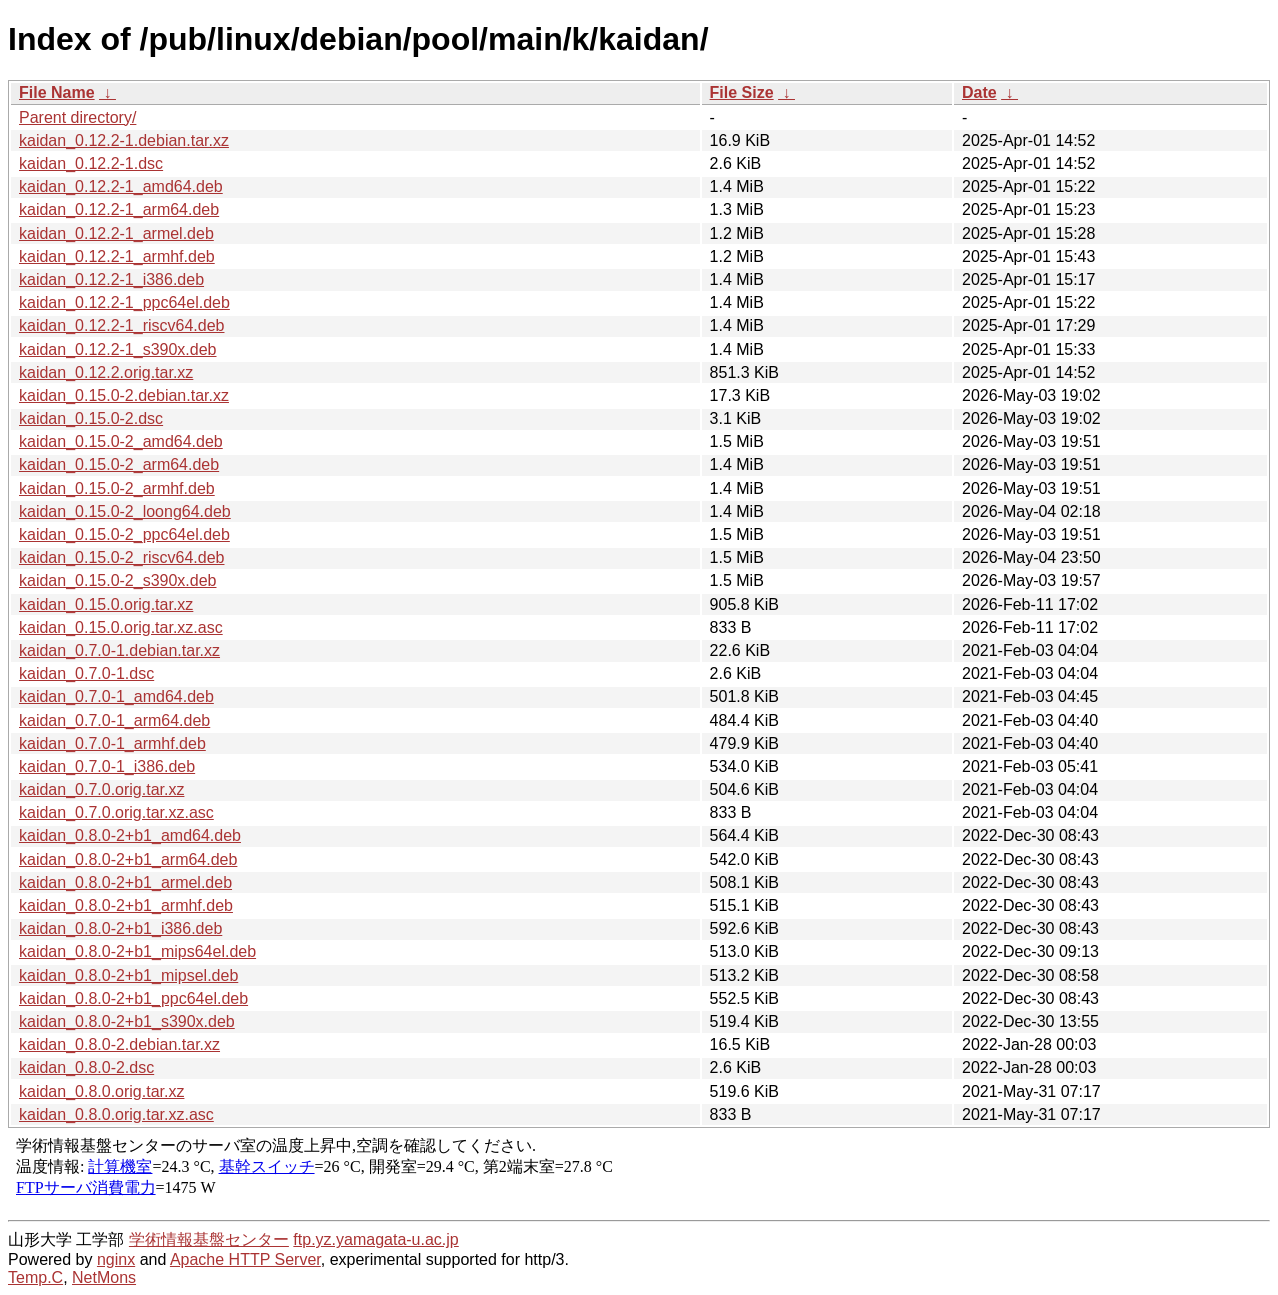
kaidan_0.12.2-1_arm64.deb (119, 209)
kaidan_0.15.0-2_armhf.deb (117, 488)
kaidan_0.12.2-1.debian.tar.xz (124, 140)
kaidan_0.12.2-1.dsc (91, 163)
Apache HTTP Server (245, 1259)
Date (979, 92)
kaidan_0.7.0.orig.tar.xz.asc (116, 812)
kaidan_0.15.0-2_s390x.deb (118, 580)
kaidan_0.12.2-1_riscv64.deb (121, 325)
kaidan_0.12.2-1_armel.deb (116, 233)
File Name (57, 92)
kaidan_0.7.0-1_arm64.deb (114, 720)
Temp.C (35, 1277)
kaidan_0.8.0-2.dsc (86, 1067)
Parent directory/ (77, 117)
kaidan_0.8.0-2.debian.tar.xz (119, 1044)
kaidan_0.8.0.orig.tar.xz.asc (116, 1114)
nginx (116, 1259)
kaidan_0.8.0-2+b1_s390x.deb (127, 1021)
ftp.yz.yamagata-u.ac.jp (375, 1239)
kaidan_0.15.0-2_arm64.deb (119, 464)
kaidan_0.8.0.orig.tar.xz (101, 1091)
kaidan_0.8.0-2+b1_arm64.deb (128, 859)
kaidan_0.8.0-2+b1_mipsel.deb (128, 975)
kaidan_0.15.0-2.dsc (91, 418)
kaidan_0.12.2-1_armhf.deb (117, 256)
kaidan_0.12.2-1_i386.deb (111, 279)
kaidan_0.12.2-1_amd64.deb (121, 186)
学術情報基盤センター (209, 1239)
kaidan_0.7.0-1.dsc (86, 673)
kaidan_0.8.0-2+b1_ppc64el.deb (133, 998)
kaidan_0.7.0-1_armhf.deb (112, 743)
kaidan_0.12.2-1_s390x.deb (118, 349)
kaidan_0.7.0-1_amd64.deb (116, 696)
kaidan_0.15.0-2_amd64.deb (121, 441)
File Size (742, 92)
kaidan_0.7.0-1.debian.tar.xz (119, 650)
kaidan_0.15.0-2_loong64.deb (125, 511)
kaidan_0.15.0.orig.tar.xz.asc (121, 627)
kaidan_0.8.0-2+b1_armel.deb (125, 882)
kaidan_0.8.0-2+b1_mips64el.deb (137, 951)
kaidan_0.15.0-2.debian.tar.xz (124, 395)
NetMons (104, 1277)
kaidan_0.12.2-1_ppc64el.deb (124, 302)
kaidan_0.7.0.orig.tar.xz (101, 789)
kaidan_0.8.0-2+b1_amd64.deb (130, 835)
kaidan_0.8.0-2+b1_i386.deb (120, 928)
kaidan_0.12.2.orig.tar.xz (106, 372)
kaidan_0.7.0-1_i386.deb (107, 766)
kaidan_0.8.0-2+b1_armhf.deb (126, 905)
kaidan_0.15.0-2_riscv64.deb (121, 557)
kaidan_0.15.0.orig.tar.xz (106, 604)
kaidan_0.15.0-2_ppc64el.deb (124, 534)
